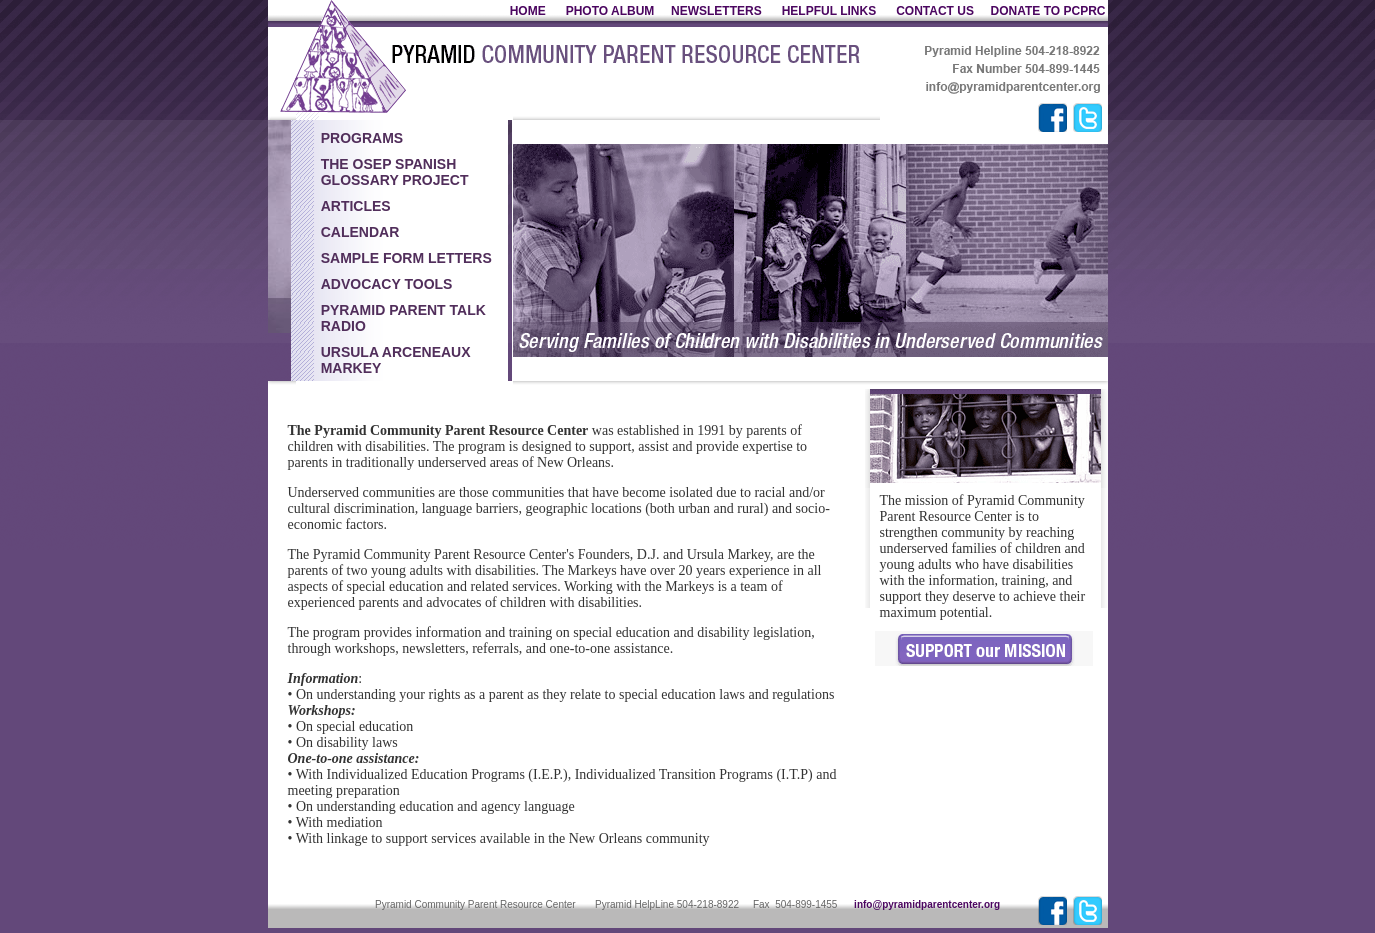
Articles (356, 206)
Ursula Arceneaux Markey (396, 360)
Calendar (360, 232)
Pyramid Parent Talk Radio (403, 318)
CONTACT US (935, 11)
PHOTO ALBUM (610, 11)
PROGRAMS (362, 138)
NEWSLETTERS (716, 11)
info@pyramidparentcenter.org (927, 904)
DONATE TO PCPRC (1048, 11)
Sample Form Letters (406, 258)
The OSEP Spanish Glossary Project (395, 172)
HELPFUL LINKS (831, 11)
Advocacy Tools (387, 284)
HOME (528, 11)
